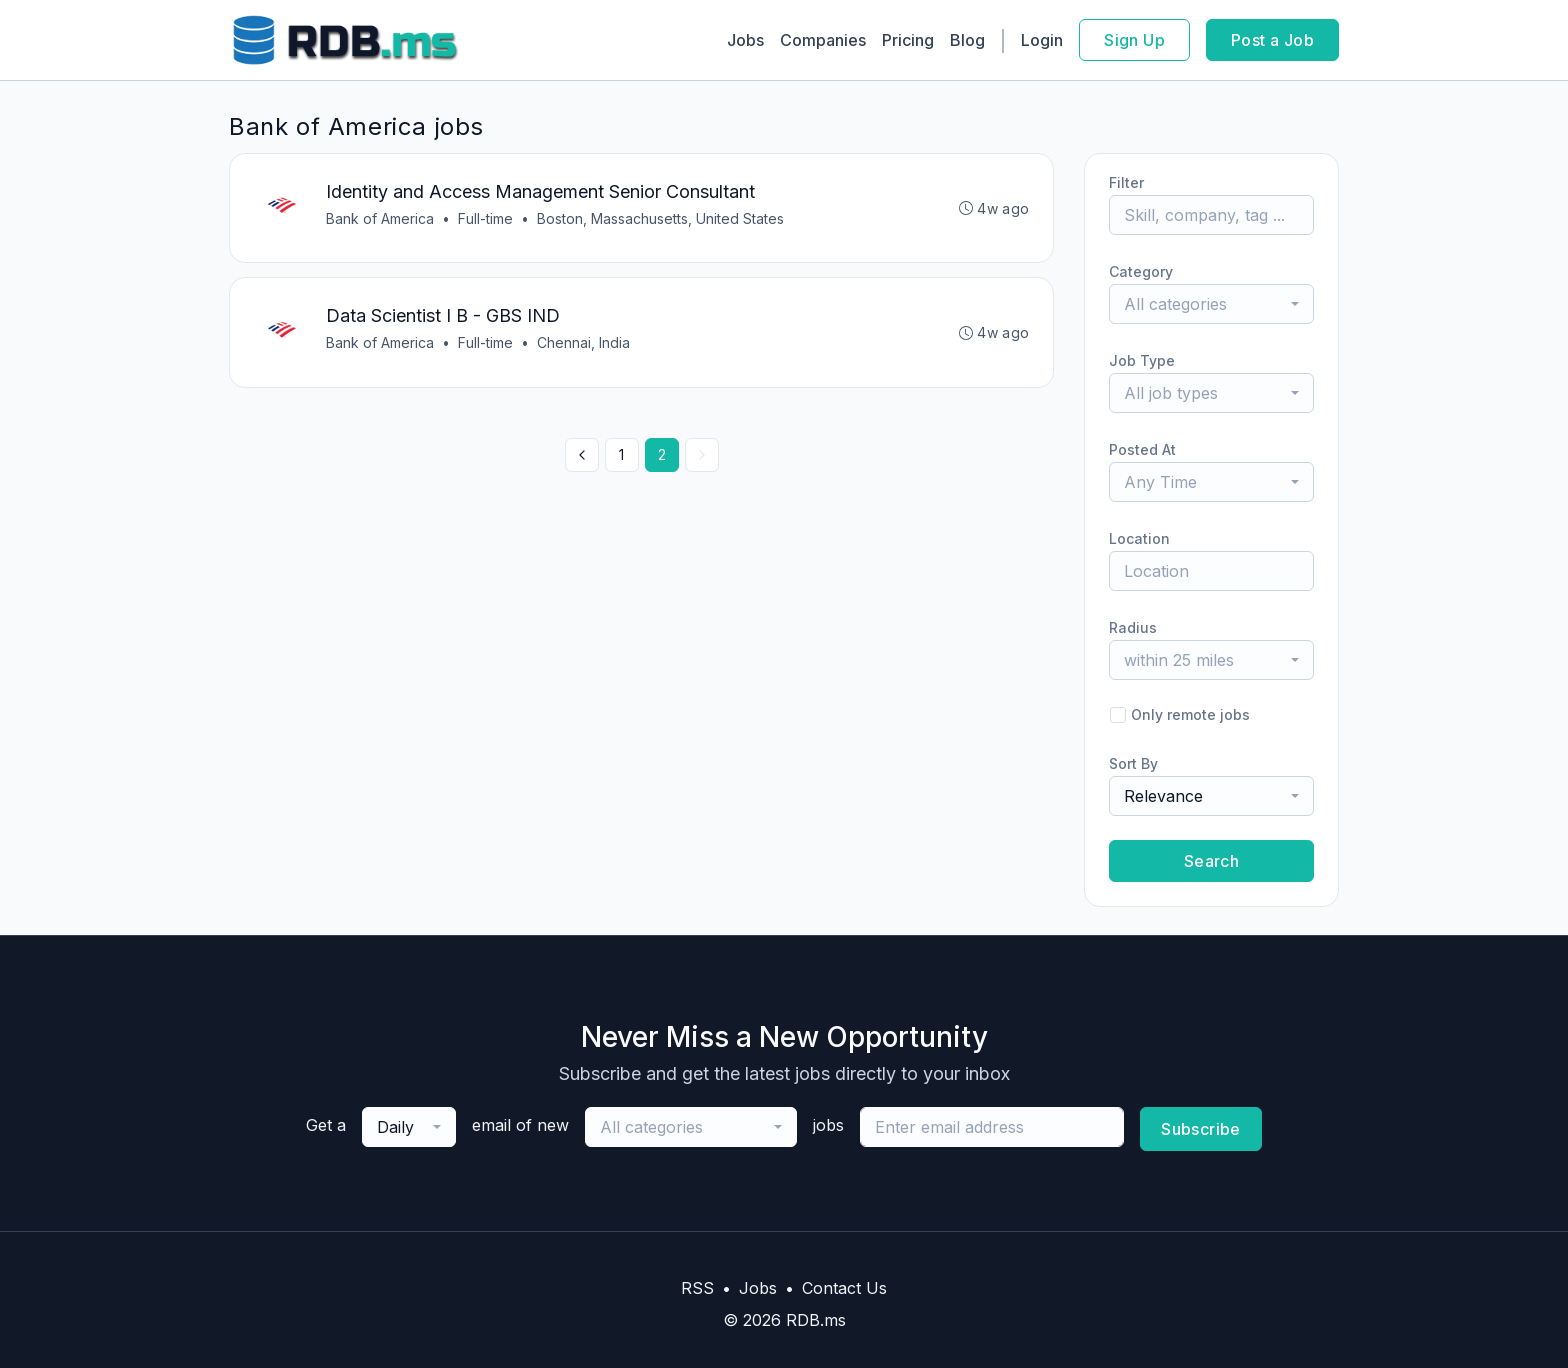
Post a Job (1272, 40)
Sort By (1133, 763)
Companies (823, 40)
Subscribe (1201, 1129)
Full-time (485, 218)
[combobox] (1211, 304)
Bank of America (380, 218)
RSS (697, 1288)
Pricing (908, 40)
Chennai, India (583, 343)
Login (1042, 40)
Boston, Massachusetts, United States (660, 218)
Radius (1133, 627)
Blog (967, 40)
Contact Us (844, 1288)
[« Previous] (582, 456)
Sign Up (1134, 40)
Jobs (745, 40)
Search (1211, 861)
